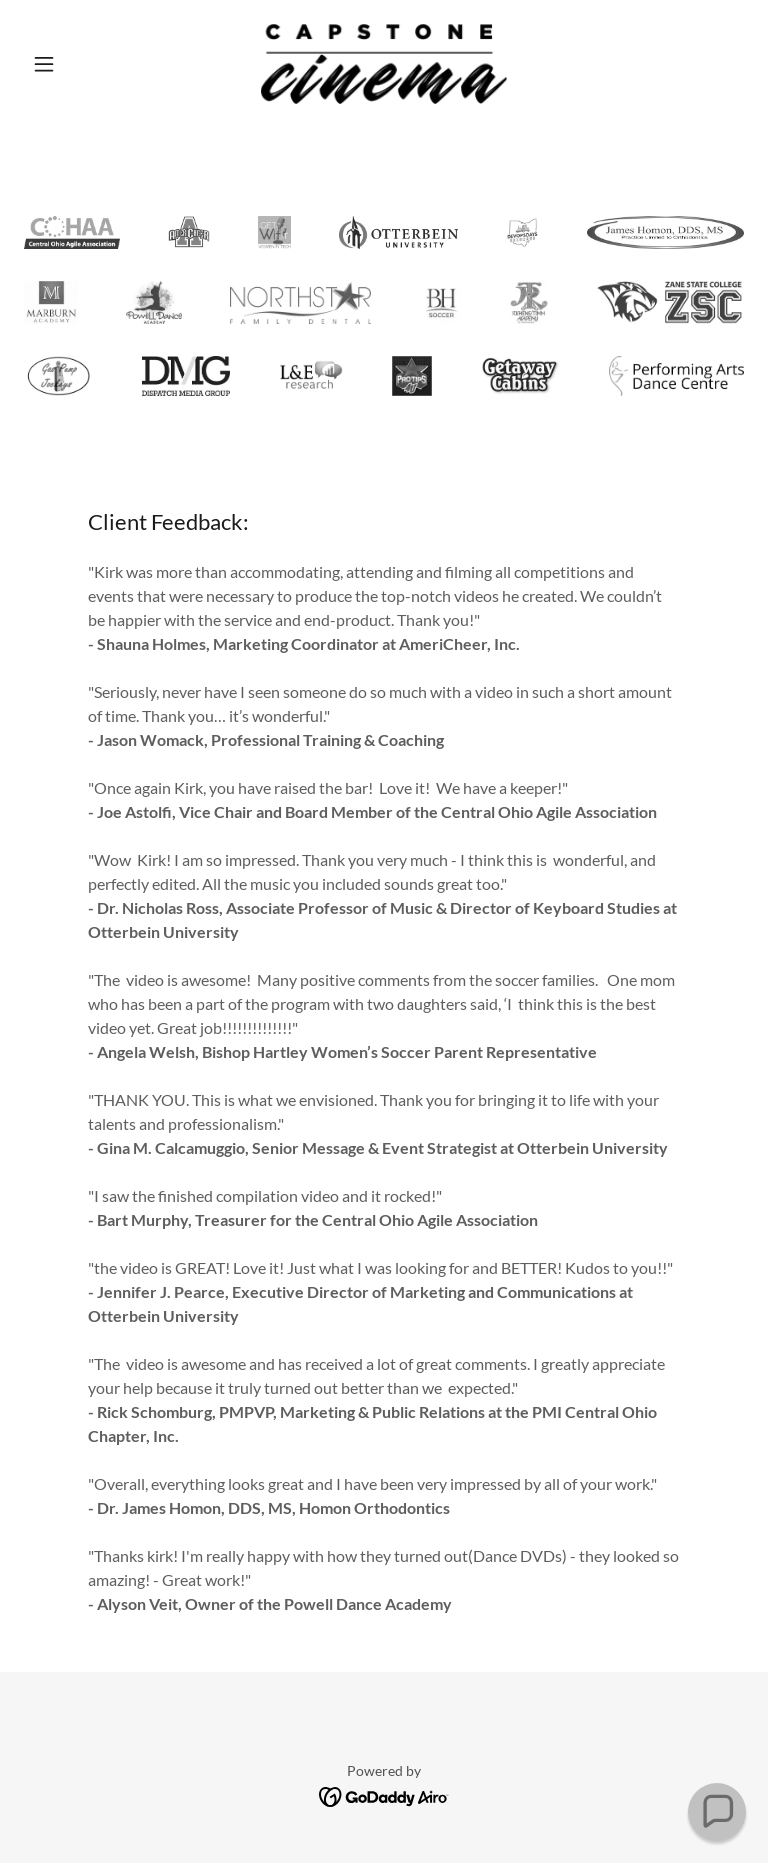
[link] (384, 64)
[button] (78, 64)
